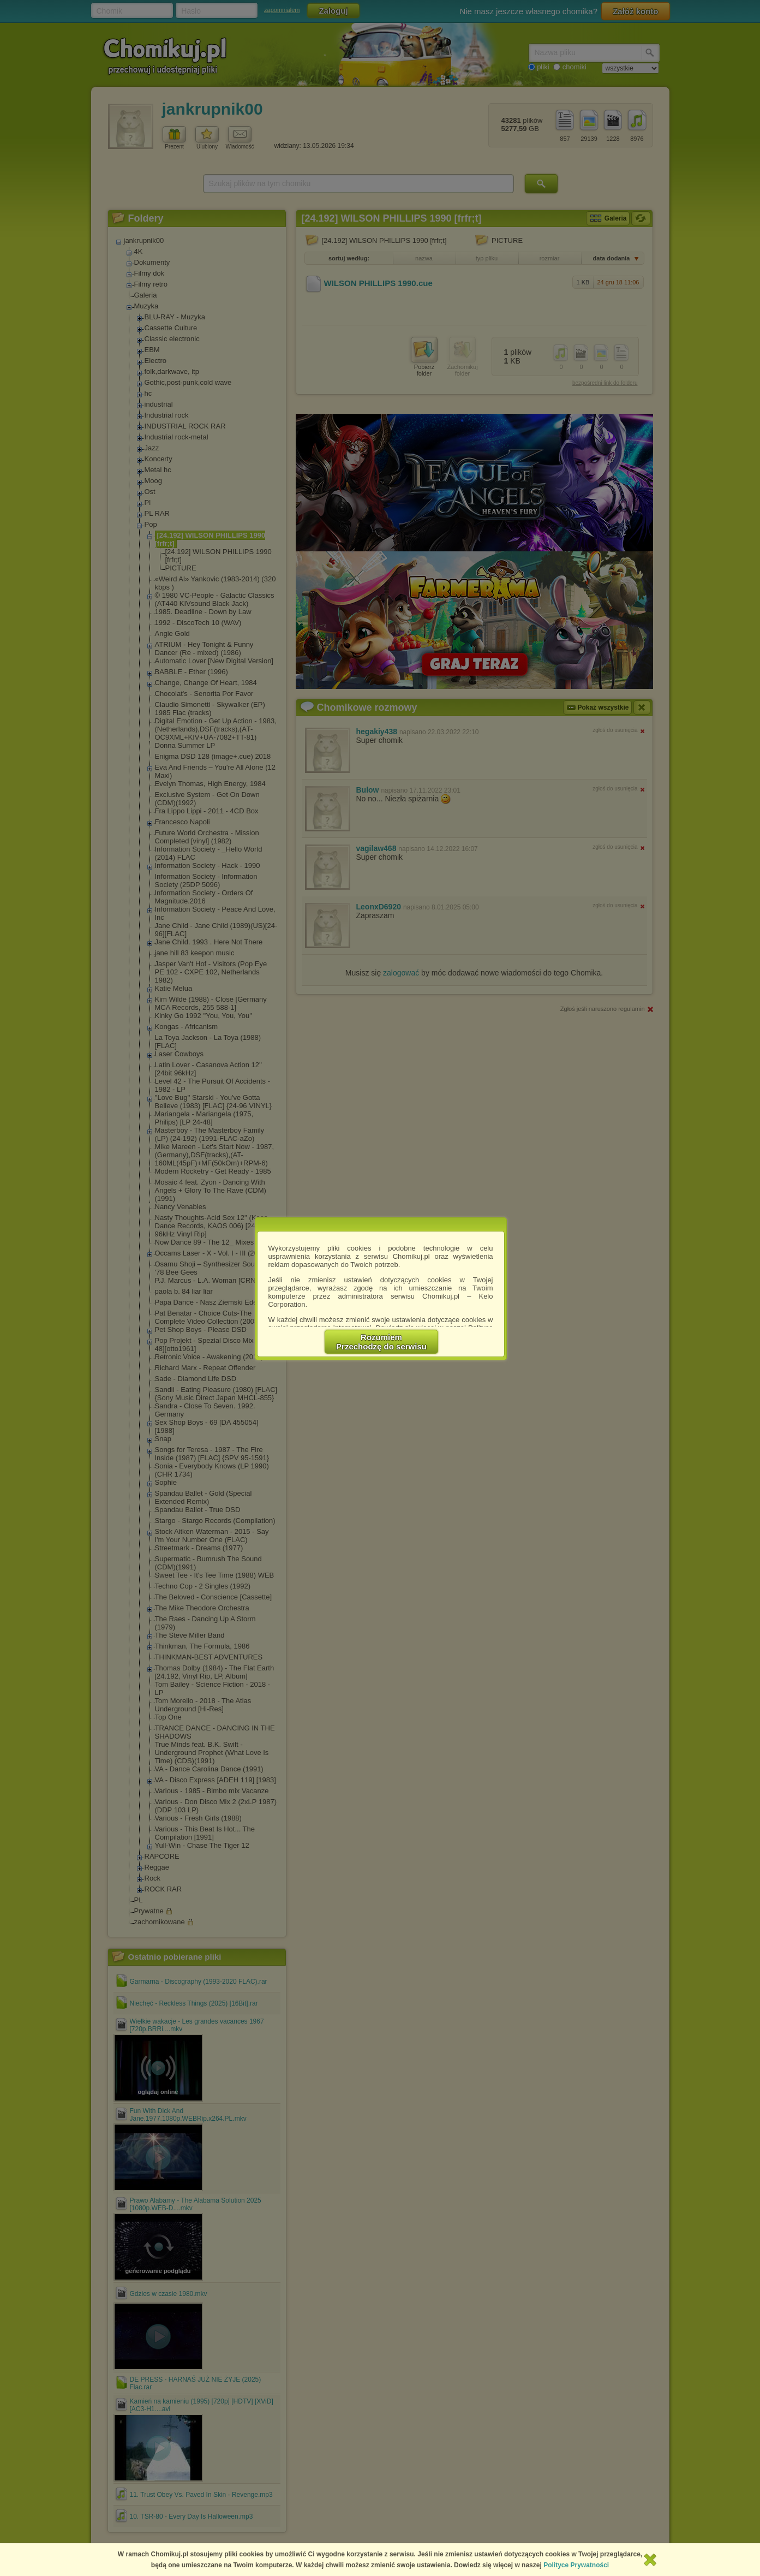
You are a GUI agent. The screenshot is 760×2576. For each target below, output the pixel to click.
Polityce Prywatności (576, 2565)
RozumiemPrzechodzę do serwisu (381, 1341)
